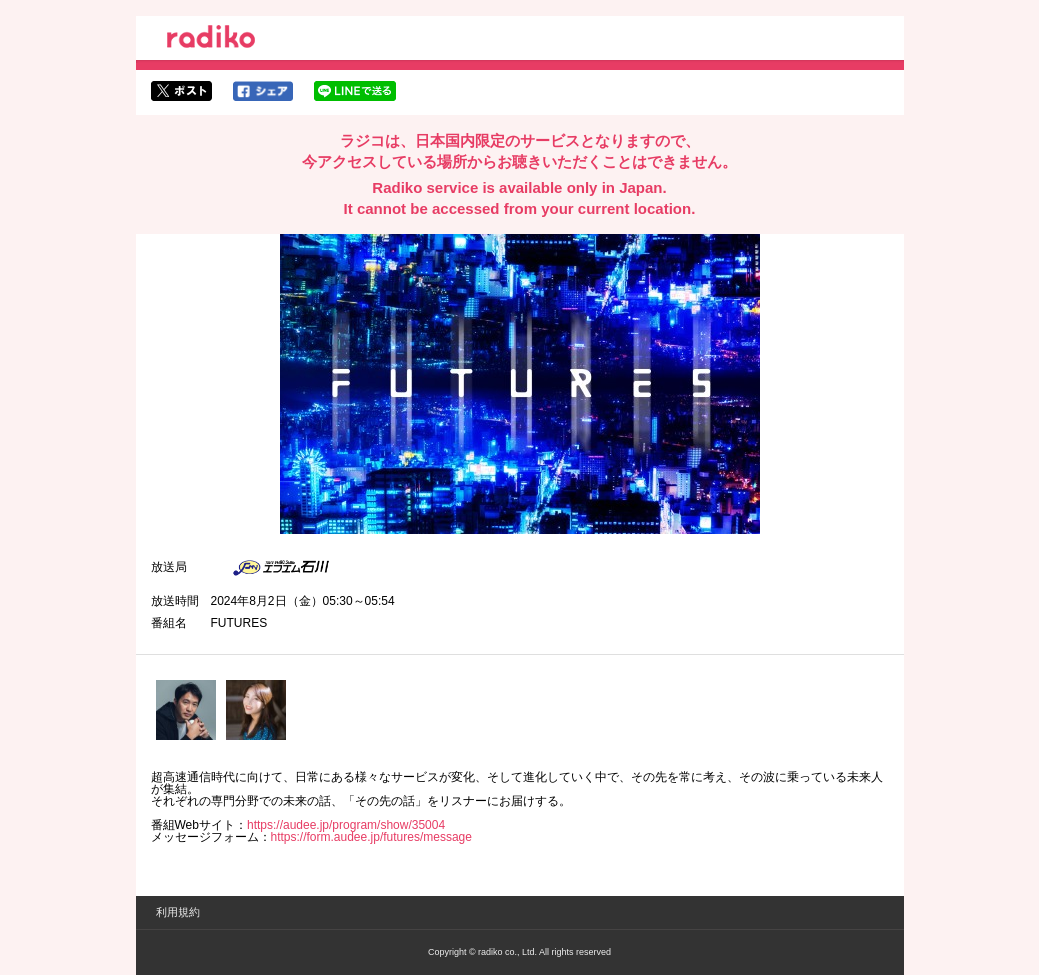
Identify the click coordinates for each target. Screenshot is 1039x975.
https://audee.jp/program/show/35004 (346, 825)
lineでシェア (355, 91)
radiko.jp (211, 40)
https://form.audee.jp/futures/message (371, 837)
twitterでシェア (181, 91)
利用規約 (178, 912)
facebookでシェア (263, 91)
